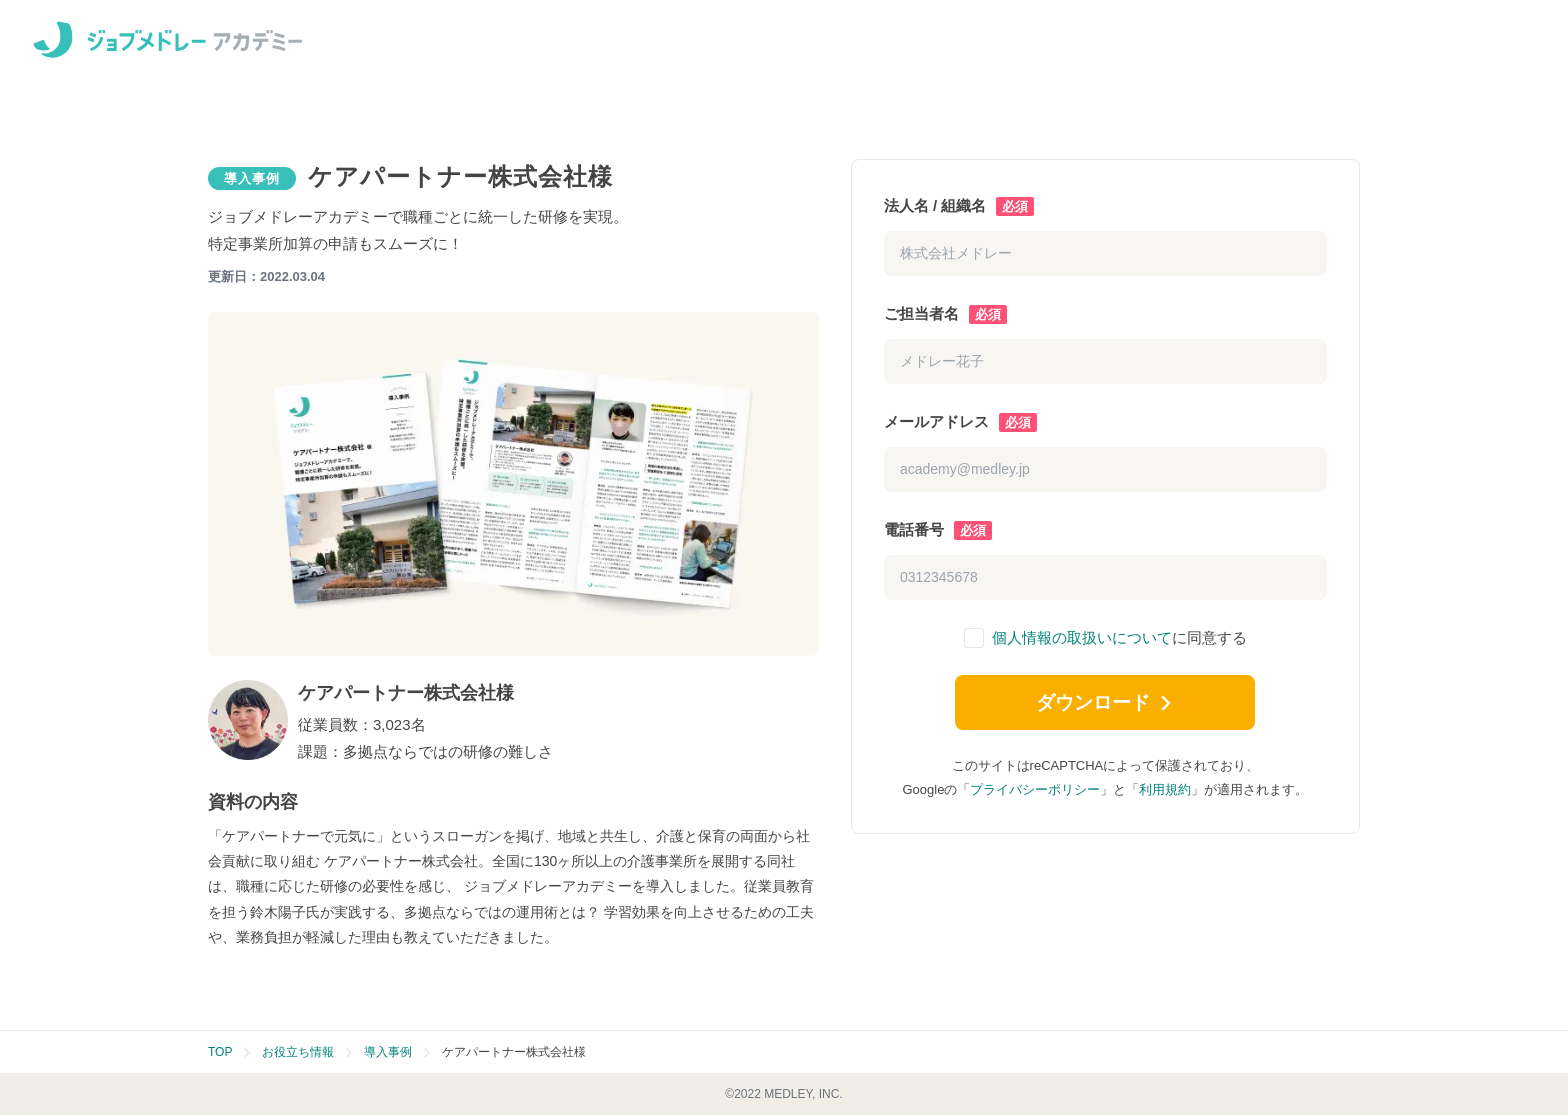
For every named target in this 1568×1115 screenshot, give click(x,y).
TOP (220, 1052)
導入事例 (388, 1052)
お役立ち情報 (298, 1052)
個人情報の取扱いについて (1082, 637)
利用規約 (1165, 795)
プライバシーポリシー (1035, 795)
